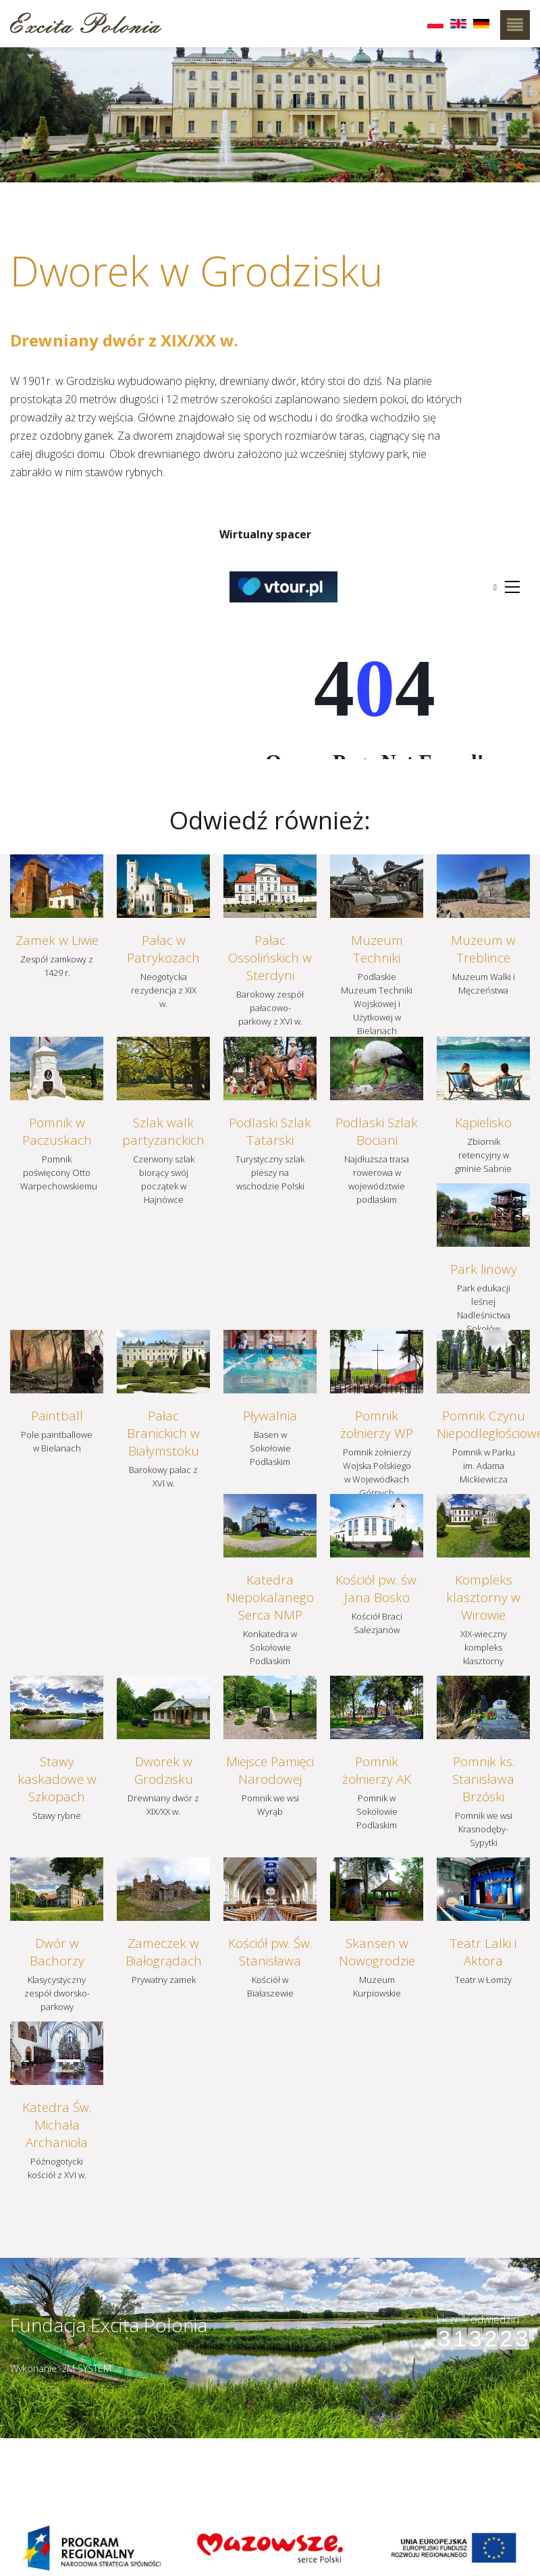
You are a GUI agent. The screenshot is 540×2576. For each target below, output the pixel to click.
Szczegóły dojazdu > (336, 2445)
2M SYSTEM (86, 2368)
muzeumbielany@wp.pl (70, 2475)
